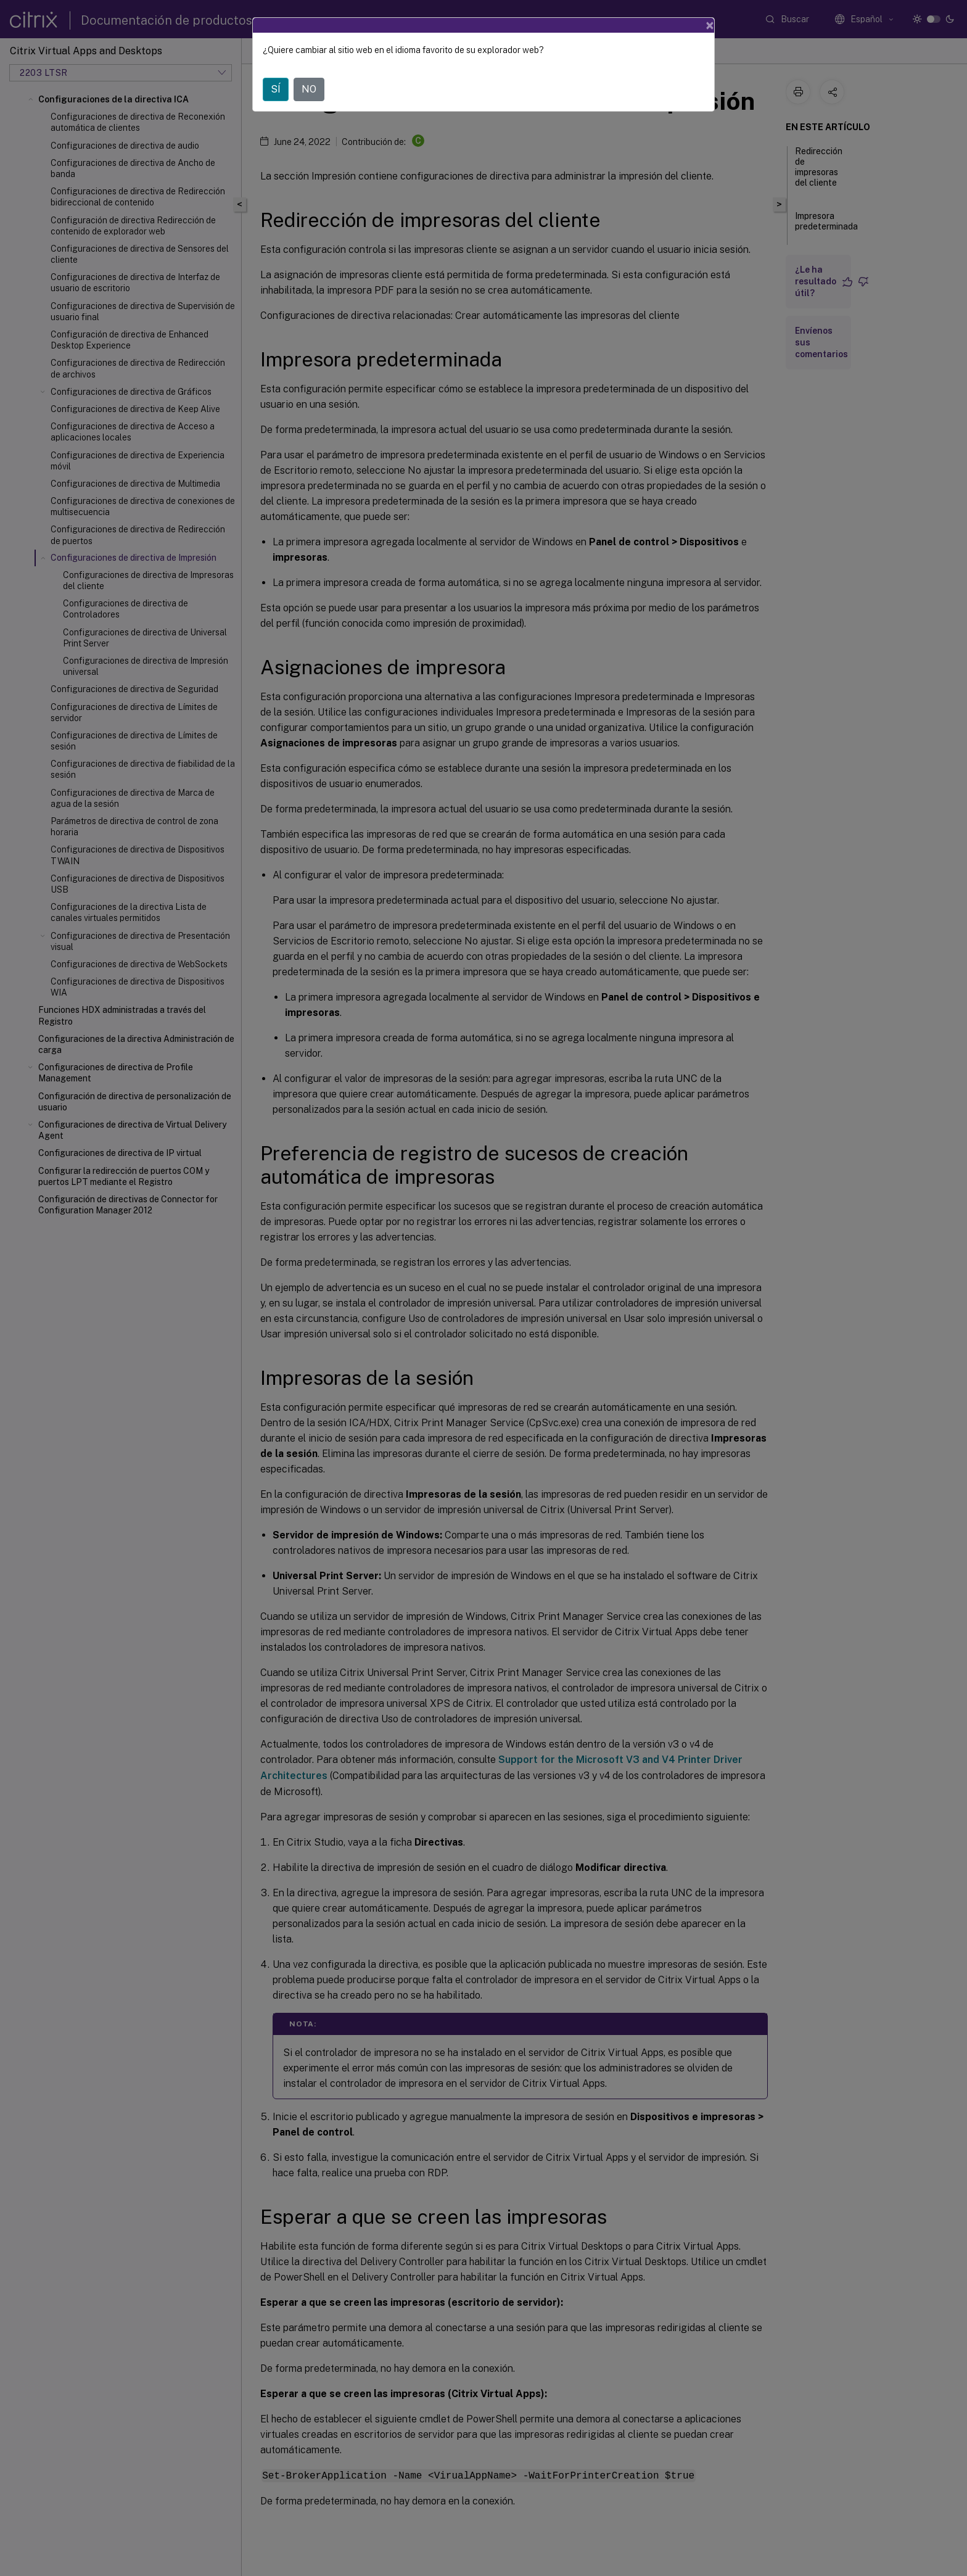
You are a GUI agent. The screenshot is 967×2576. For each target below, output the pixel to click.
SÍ (276, 89)
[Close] (710, 25)
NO (309, 89)
